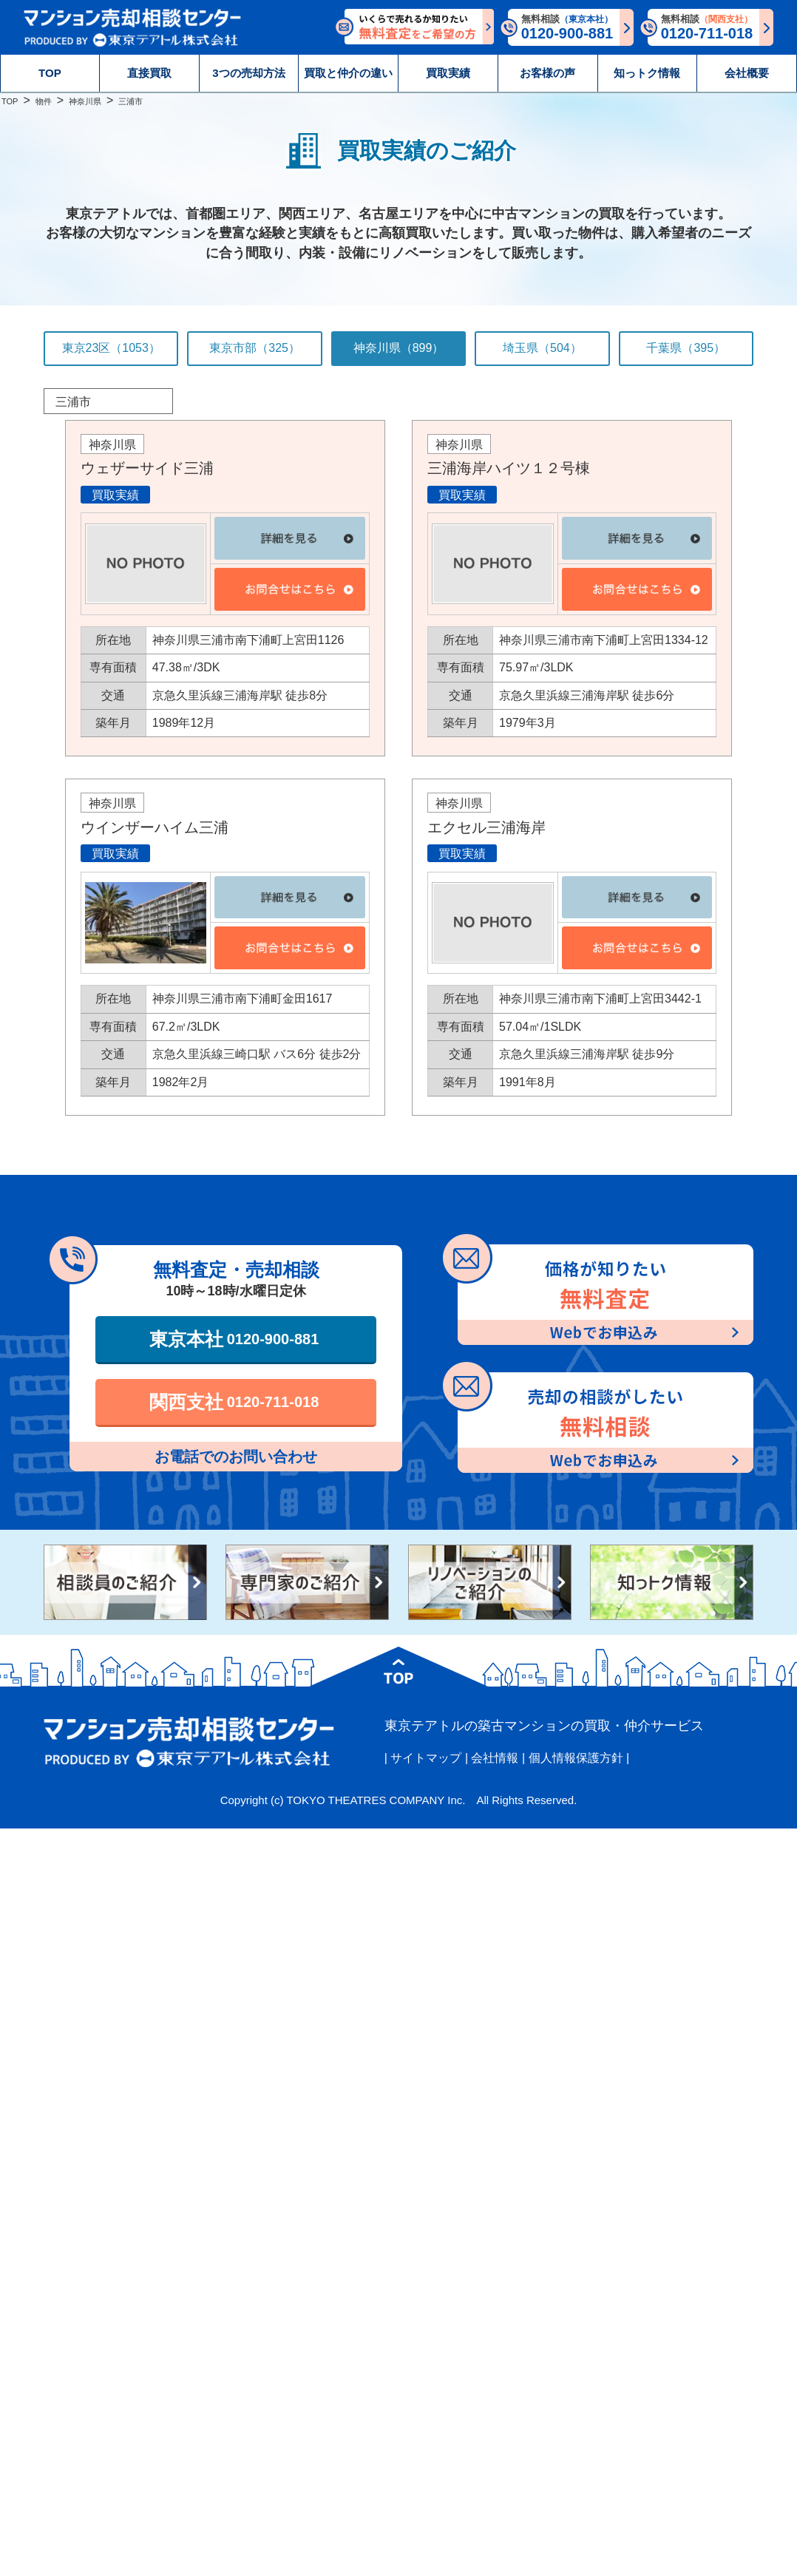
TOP (49, 73)
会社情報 (494, 1758)
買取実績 (448, 73)
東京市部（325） (254, 348)
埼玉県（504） (542, 348)
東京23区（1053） (111, 348)
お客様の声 (547, 73)
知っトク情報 (647, 73)
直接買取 (149, 73)
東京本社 (234, 1339)
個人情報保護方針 (576, 1758)
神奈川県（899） (398, 348)
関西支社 (234, 1402)
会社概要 (747, 73)
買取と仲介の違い (348, 73)
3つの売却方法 (248, 73)
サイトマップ (425, 1758)
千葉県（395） (685, 348)
